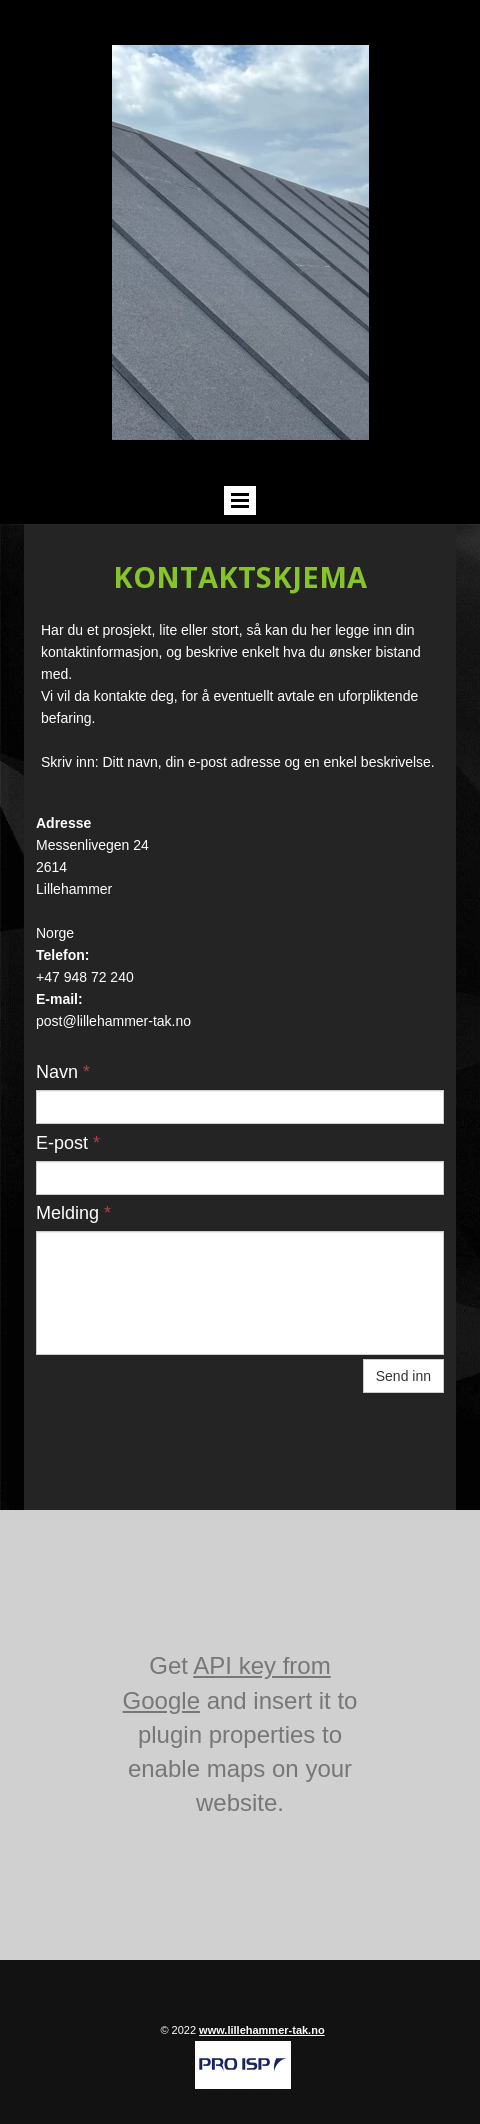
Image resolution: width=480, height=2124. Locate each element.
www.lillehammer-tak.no (262, 2030)
